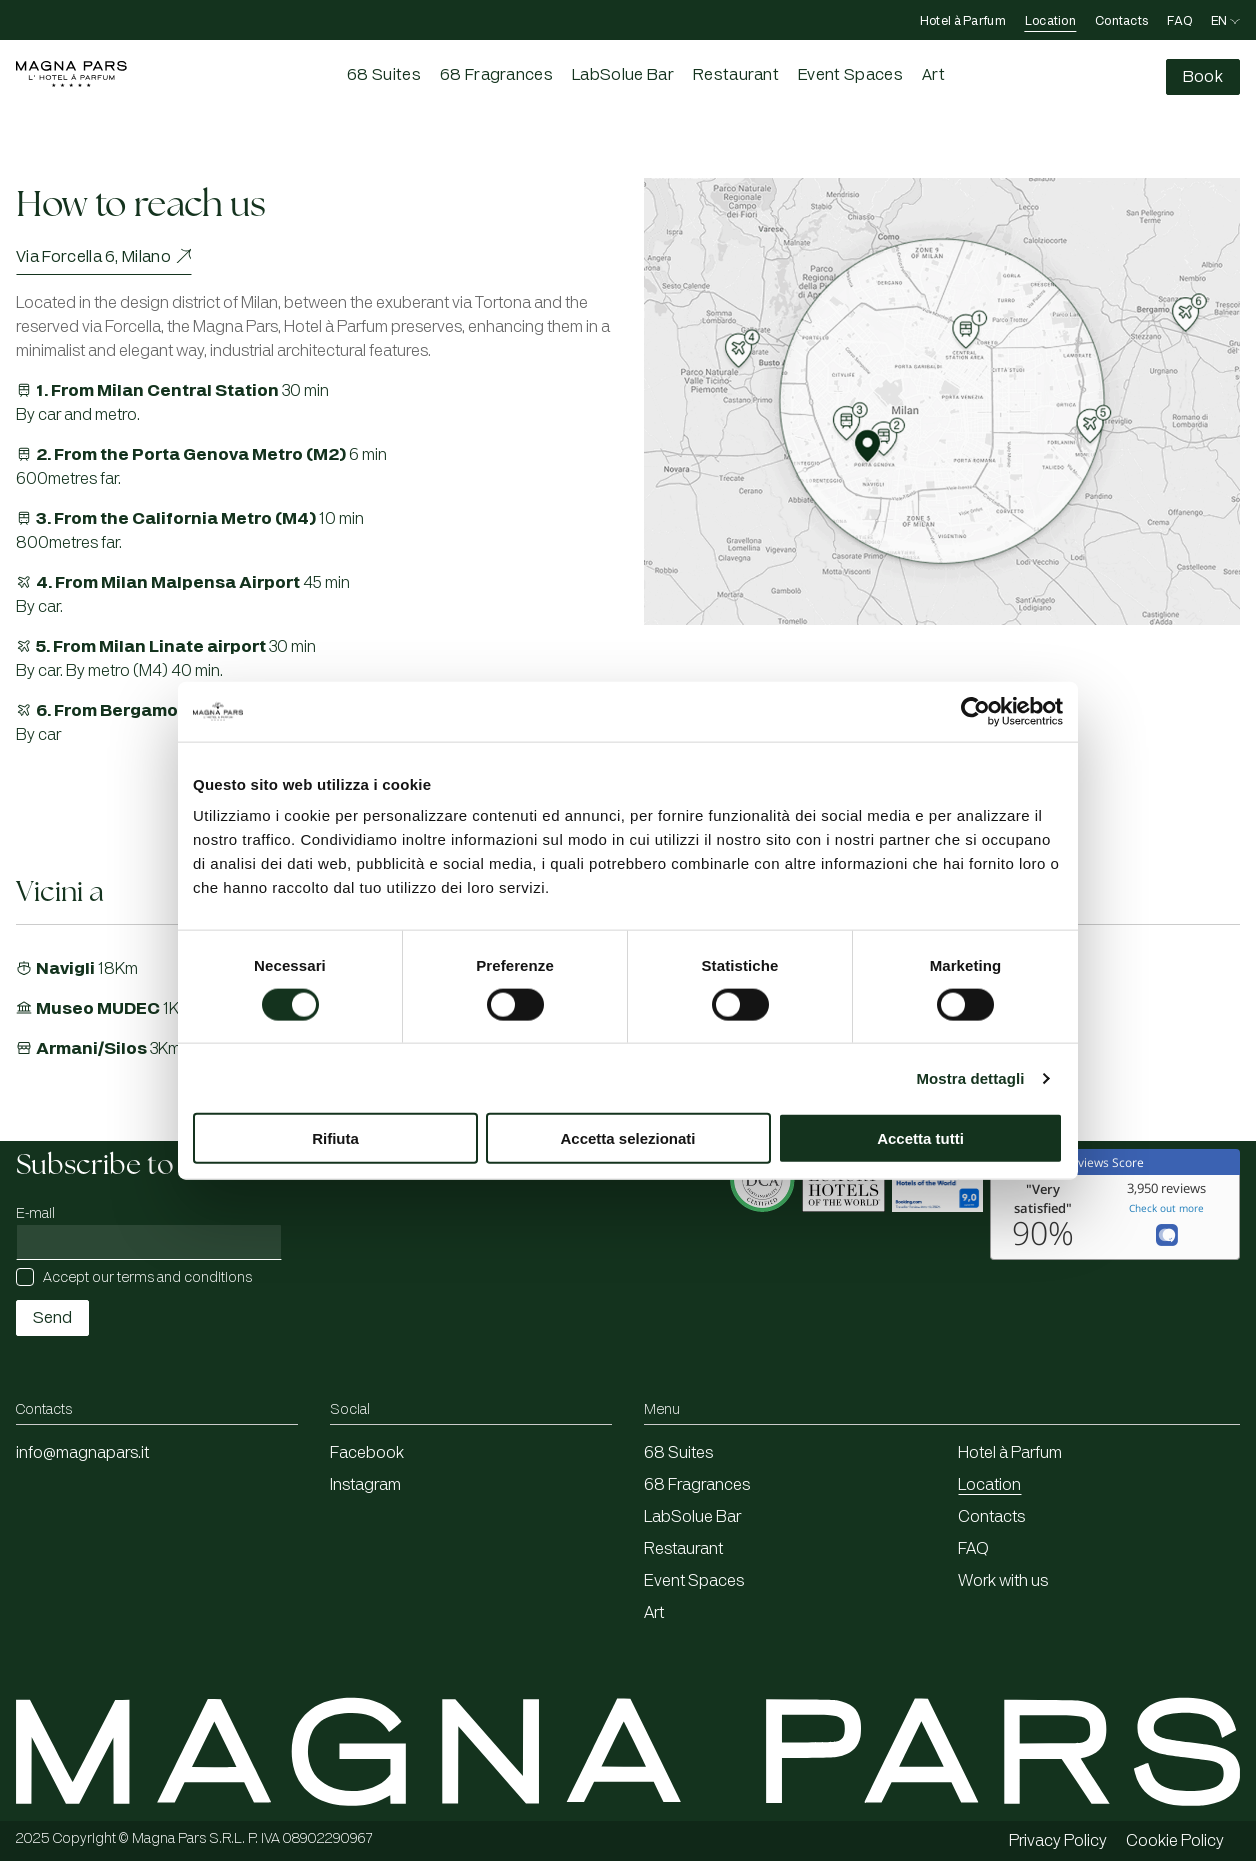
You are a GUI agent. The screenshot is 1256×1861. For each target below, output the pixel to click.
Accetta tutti (920, 1138)
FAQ (1179, 21)
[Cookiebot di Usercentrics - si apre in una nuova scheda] (975, 711)
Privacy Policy (1058, 1841)
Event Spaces (850, 75)
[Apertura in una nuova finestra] (764, 1239)
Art (933, 75)
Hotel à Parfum (963, 21)
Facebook (367, 1453)
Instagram (365, 1485)
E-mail (35, 1213)
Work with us (1003, 1581)
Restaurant (736, 75)
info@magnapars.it (82, 1453)
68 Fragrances (496, 75)
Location (1050, 21)
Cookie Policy (1175, 1841)
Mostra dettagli (970, 1077)
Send (52, 1318)
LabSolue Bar (623, 75)
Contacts (1121, 21)
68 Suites (384, 75)
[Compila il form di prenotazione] (1203, 77)
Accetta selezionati (627, 1138)
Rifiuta (335, 1138)
